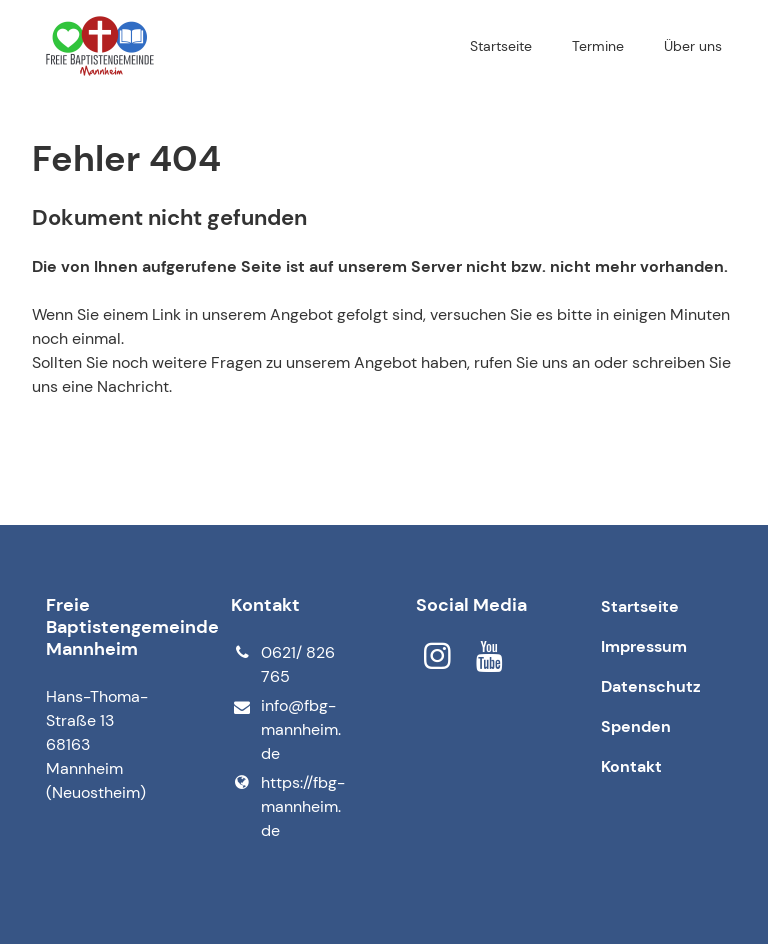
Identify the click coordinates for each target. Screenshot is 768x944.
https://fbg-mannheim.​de (288, 807)
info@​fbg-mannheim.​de (286, 730)
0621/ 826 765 (283, 665)
